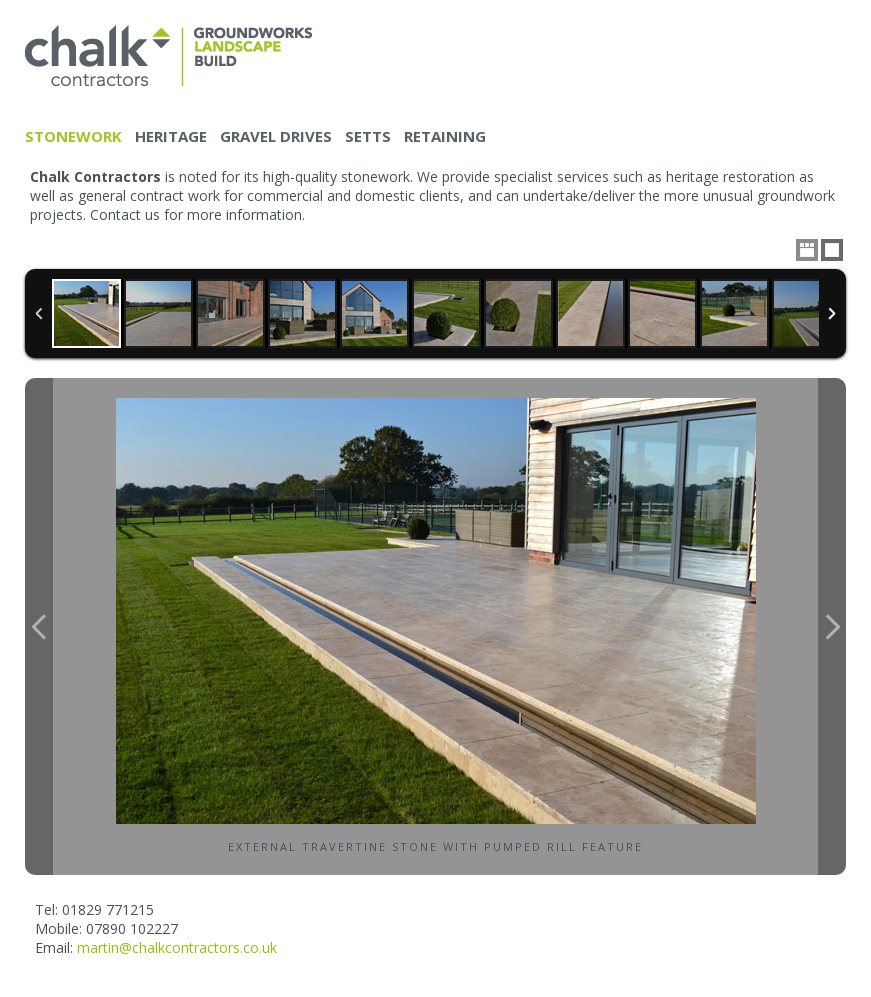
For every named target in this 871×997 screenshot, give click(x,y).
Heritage (171, 136)
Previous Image (39, 626)
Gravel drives (276, 136)
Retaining (445, 136)
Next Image (832, 626)
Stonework (73, 136)
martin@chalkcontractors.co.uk (177, 947)
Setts (368, 136)
